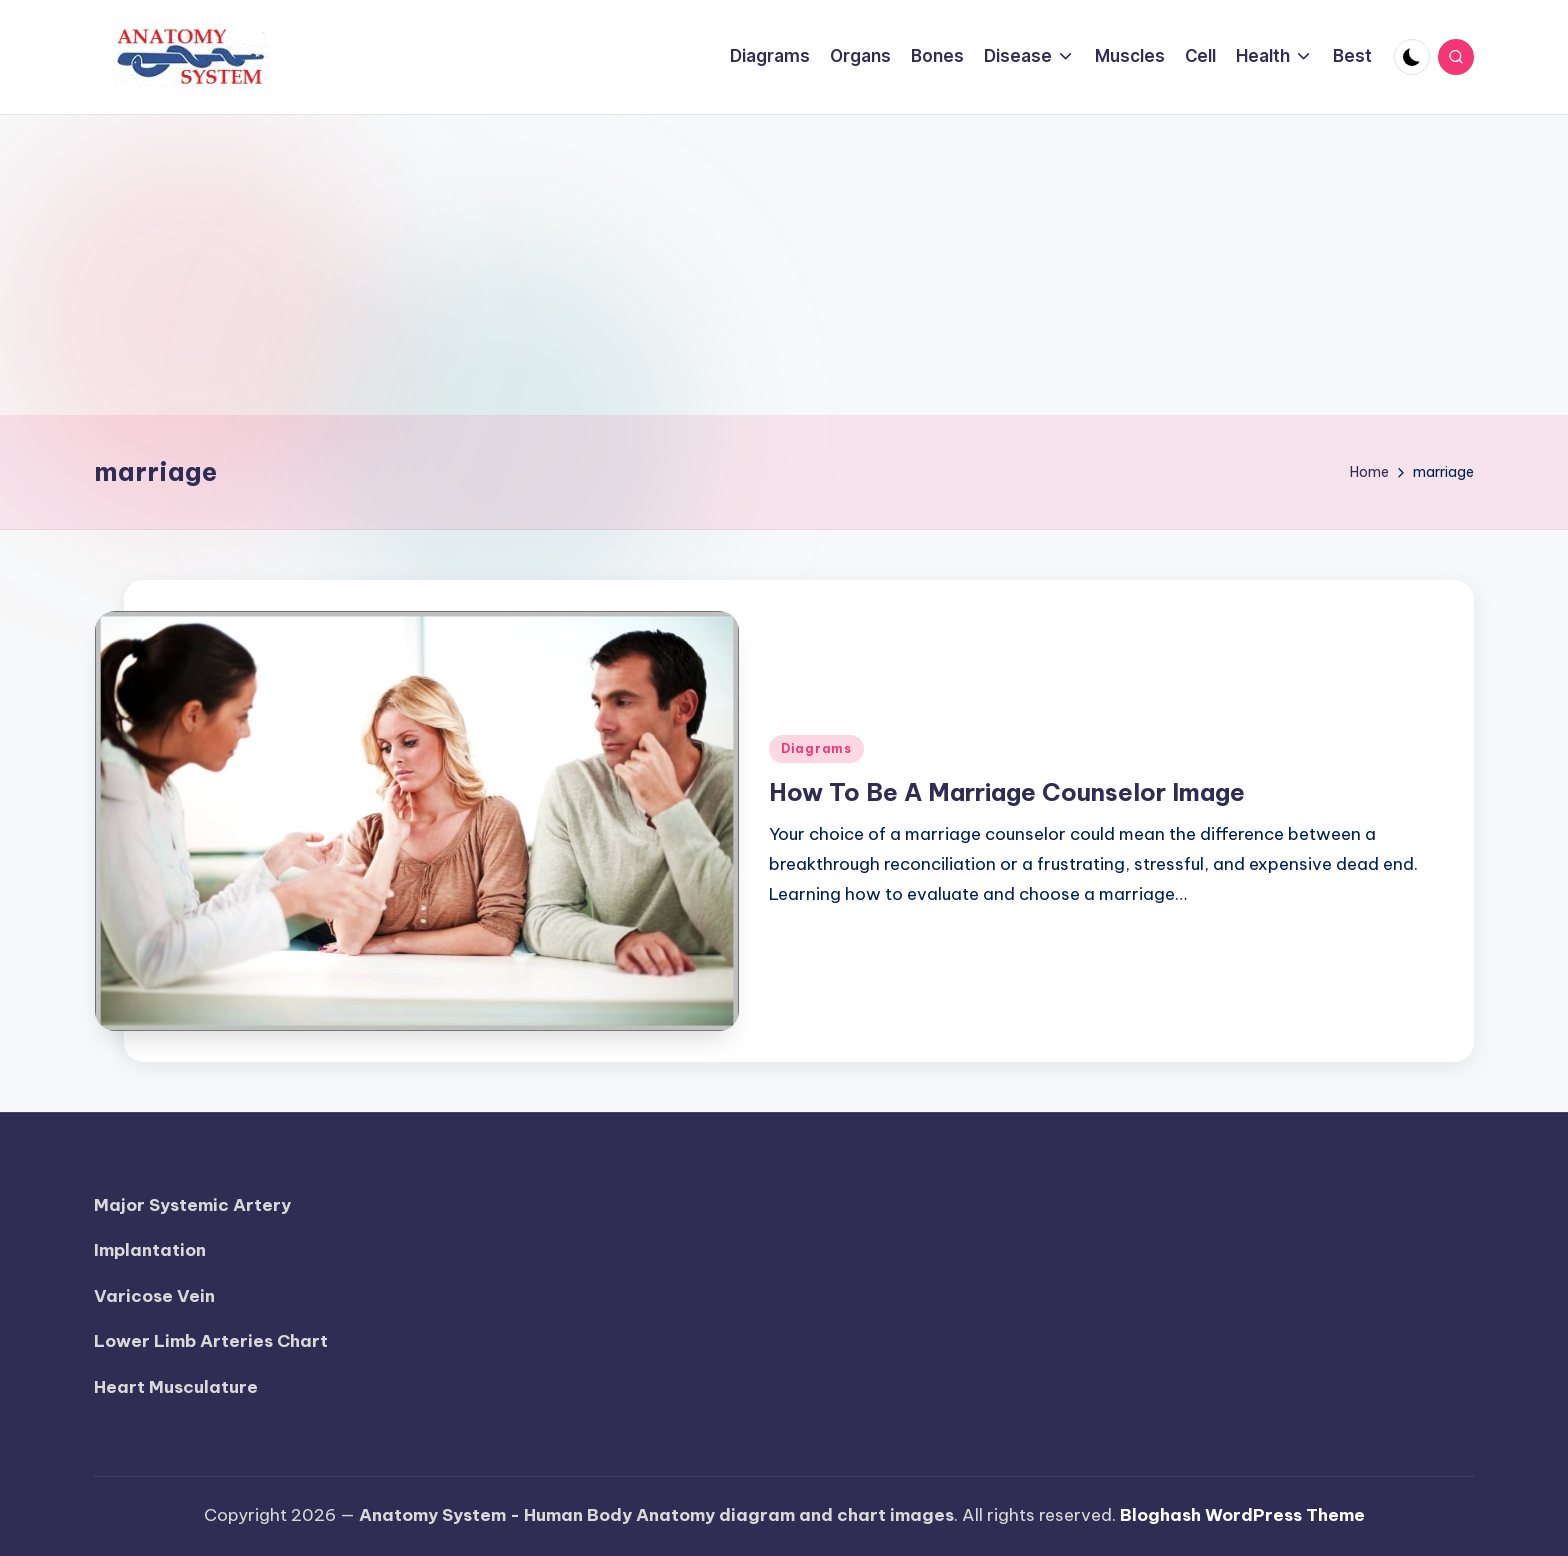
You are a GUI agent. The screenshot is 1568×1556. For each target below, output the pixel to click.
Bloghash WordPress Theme (1242, 1515)
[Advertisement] (784, 265)
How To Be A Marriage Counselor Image (1007, 792)
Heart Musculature (176, 1387)
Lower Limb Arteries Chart (211, 1341)
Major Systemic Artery (192, 1205)
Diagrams (816, 748)
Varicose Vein (154, 1296)
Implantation (150, 1250)
